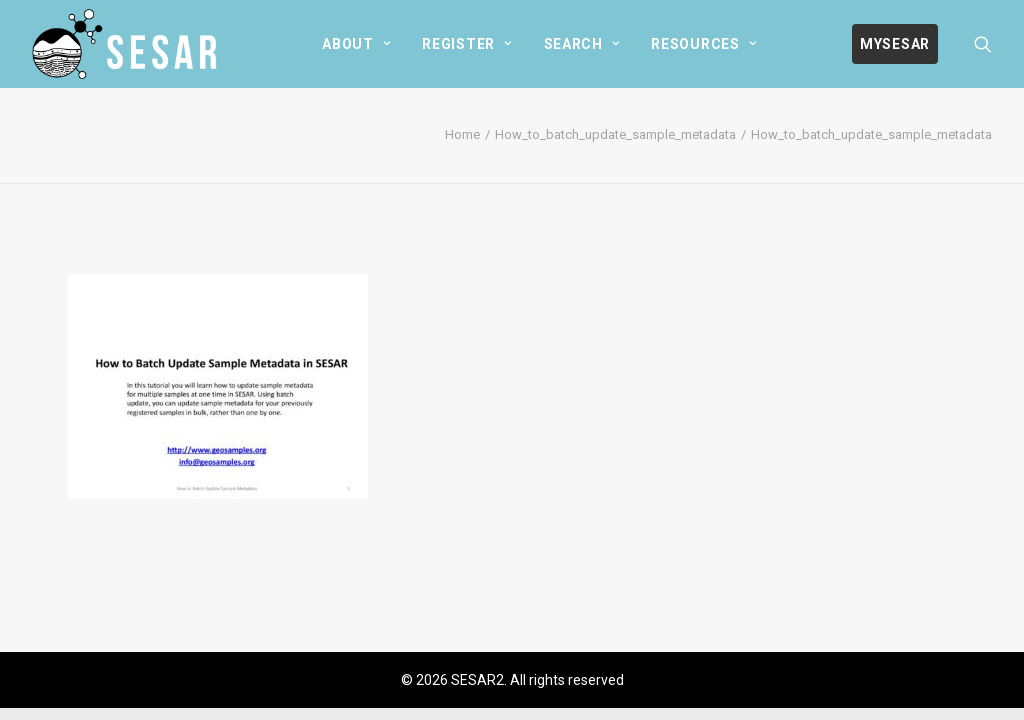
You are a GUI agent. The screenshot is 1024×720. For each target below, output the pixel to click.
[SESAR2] (129, 44)
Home (462, 134)
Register (466, 44)
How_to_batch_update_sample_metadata (615, 134)
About (356, 44)
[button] (983, 44)
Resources (703, 44)
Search (582, 44)
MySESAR (895, 44)
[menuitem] (356, 44)
